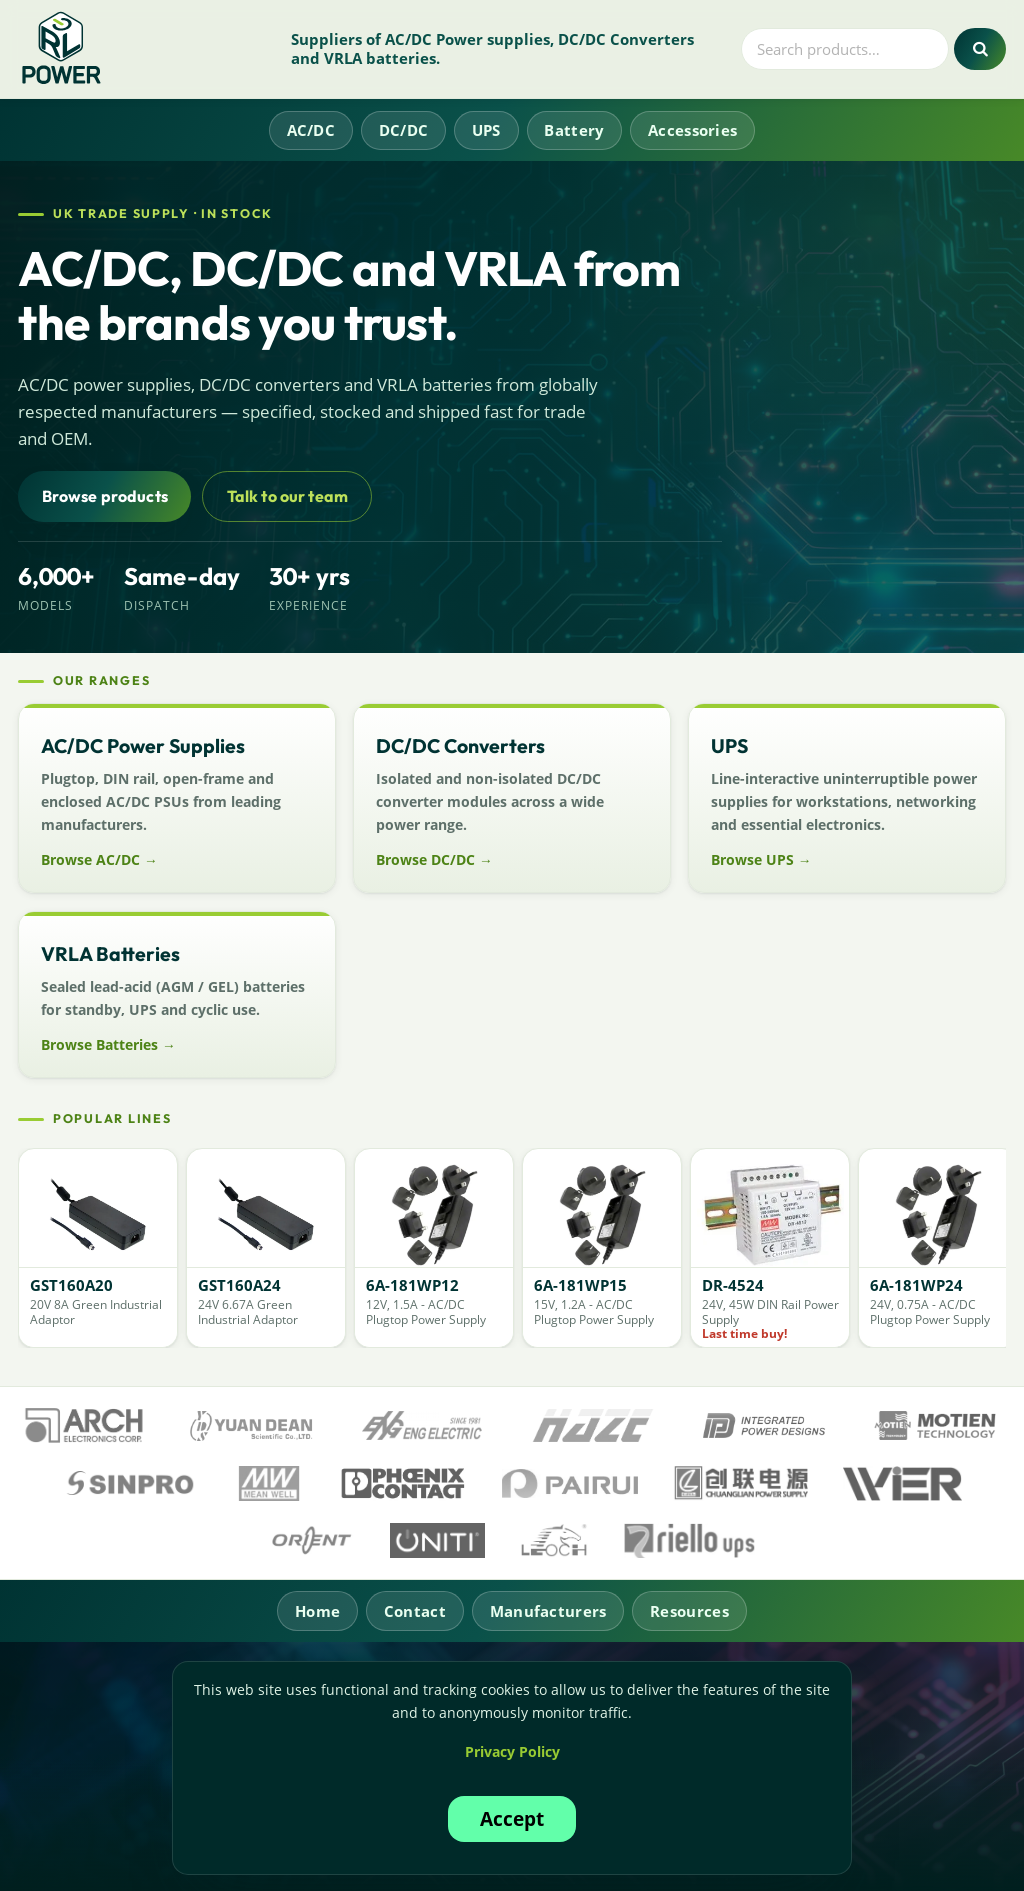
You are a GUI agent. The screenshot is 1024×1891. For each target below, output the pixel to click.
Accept (512, 1818)
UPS (486, 130)
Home (317, 1611)
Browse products (105, 496)
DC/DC (404, 130)
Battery (574, 130)
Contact (415, 1611)
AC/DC (311, 130)
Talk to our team (288, 496)
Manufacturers (548, 1611)
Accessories (692, 130)
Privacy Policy (512, 1751)
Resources (689, 1611)
